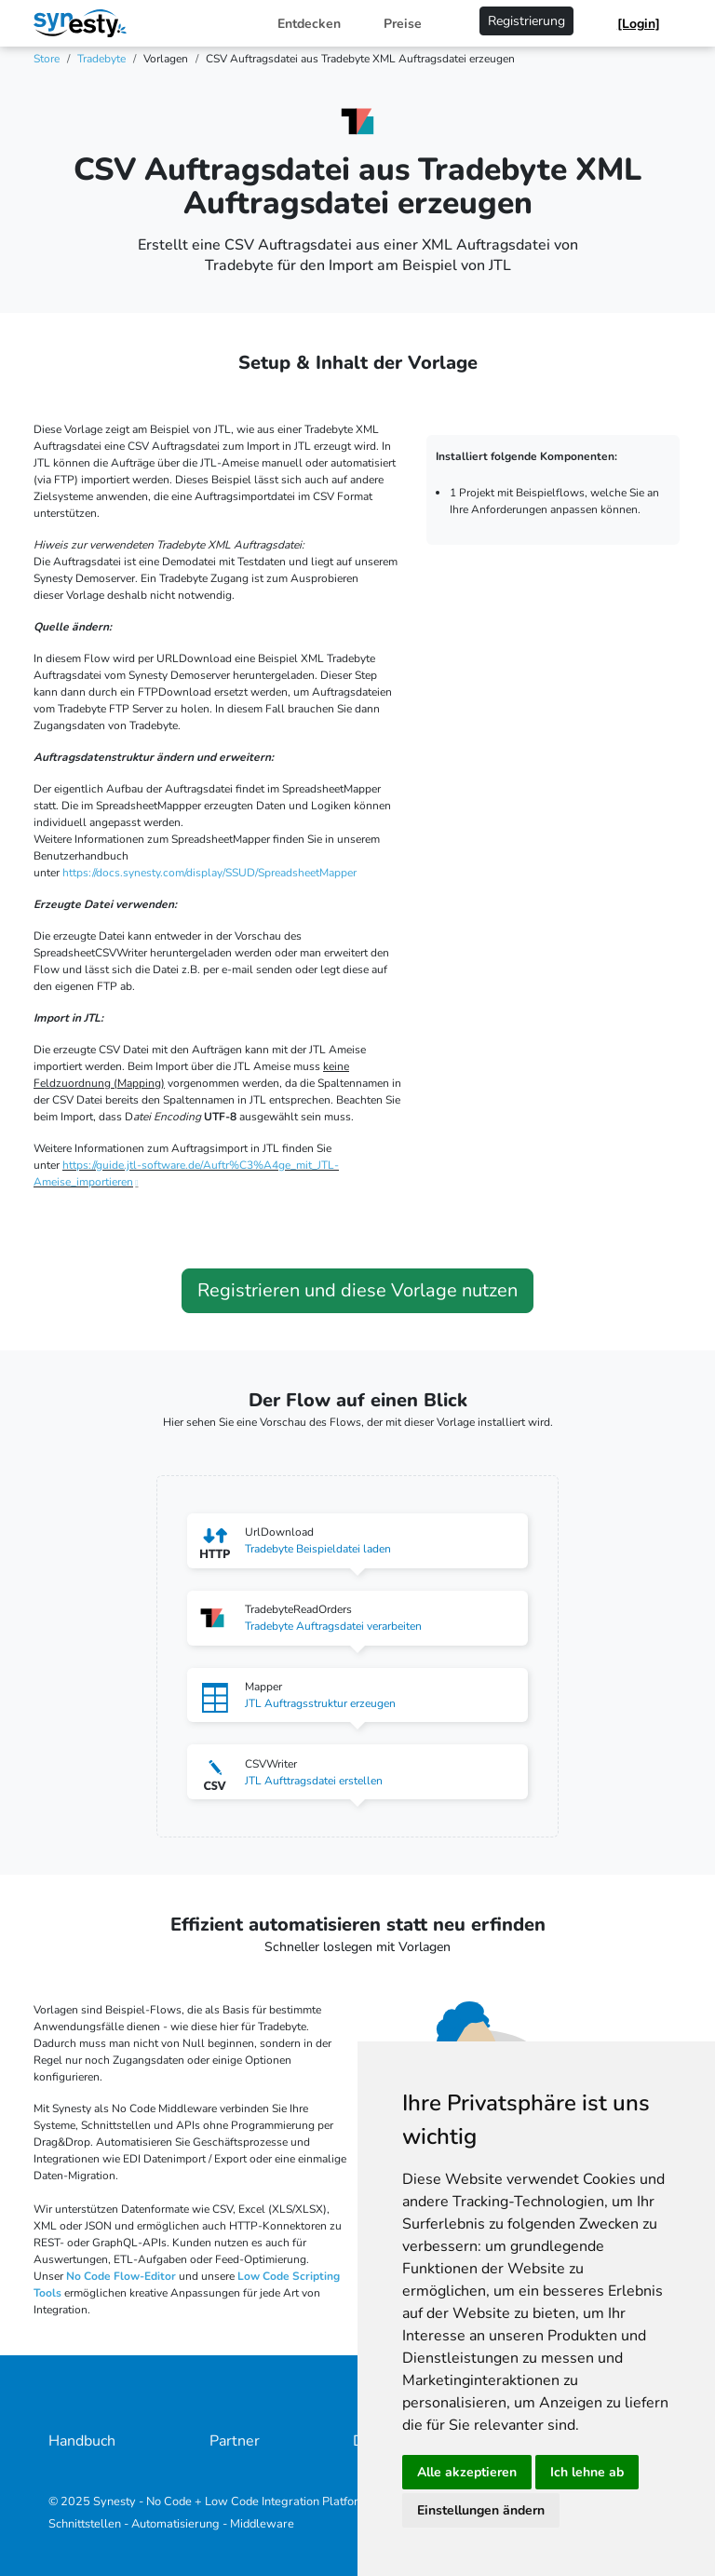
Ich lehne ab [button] (587, 2472)
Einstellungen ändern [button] (481, 2510)
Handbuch (81, 2441)
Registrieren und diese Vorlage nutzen (357, 1290)
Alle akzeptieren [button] (467, 2472)
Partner (234, 2441)
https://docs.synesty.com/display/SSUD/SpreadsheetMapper (209, 872)
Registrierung (526, 21)
